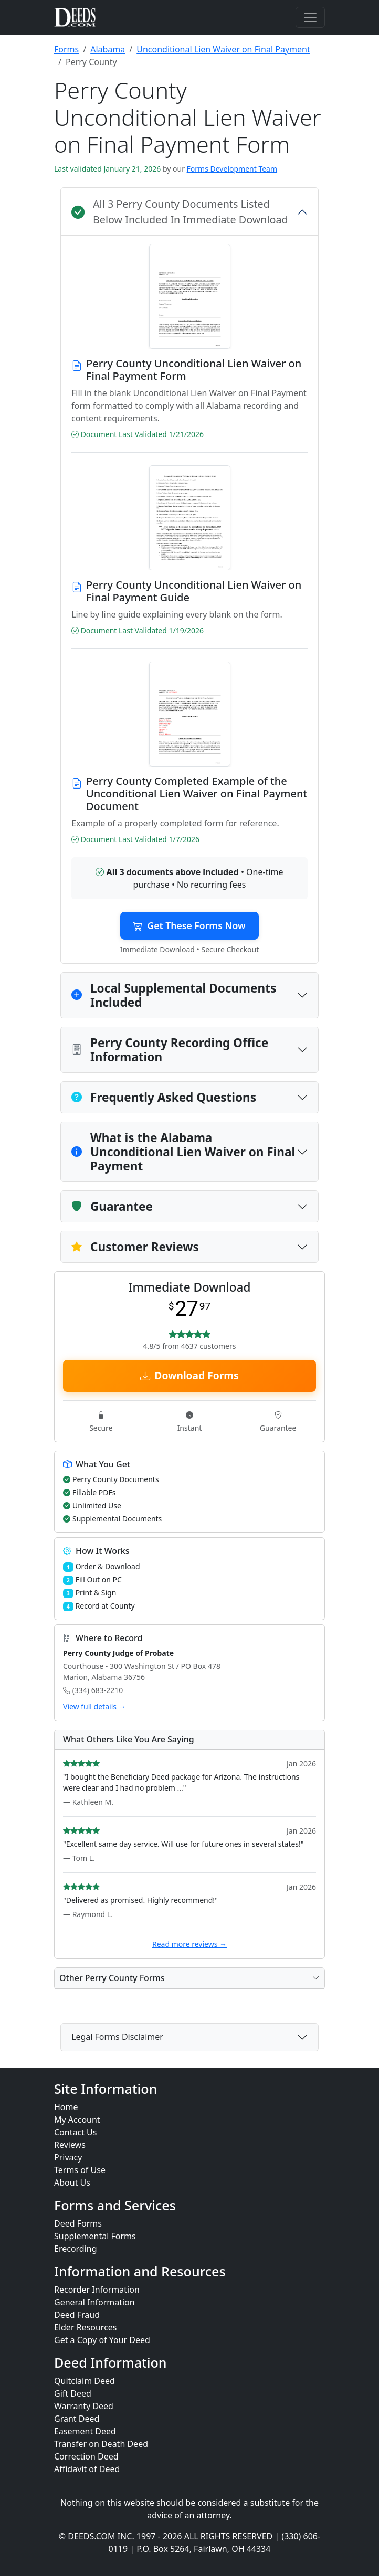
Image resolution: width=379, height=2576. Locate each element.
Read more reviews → (189, 1944)
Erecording (75, 2248)
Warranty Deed (83, 2406)
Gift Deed (72, 2393)
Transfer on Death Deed (101, 2444)
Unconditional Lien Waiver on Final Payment (223, 49)
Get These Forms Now (189, 925)
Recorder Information (97, 2289)
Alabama (107, 49)
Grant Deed (76, 2418)
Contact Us (75, 2132)
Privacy (68, 2157)
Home (66, 2107)
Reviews (70, 2145)
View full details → (94, 1706)
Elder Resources (85, 2327)
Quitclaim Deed (84, 2381)
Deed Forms (78, 2223)
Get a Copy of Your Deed (102, 2340)
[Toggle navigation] (310, 17)
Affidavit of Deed (87, 2469)
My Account (77, 2119)
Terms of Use (80, 2170)
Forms (66, 49)
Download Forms (189, 1375)
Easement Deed (85, 2431)
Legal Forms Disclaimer (117, 2036)
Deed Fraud (77, 2314)
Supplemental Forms (95, 2236)
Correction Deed (86, 2456)
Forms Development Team (232, 169)
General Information (94, 2302)
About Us (72, 2182)
